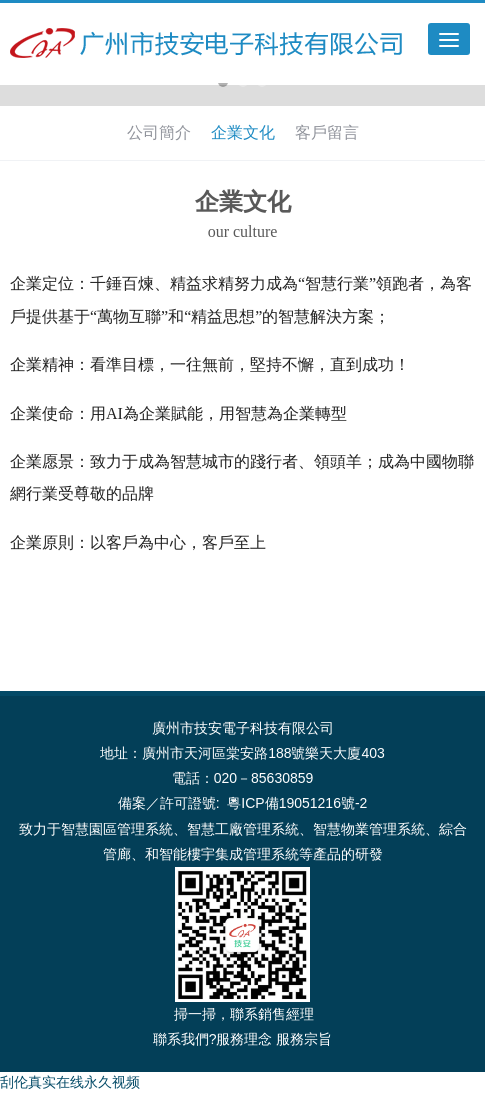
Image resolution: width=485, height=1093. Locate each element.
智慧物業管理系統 (369, 829)
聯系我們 (181, 1039)
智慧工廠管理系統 (243, 829)
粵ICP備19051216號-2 (297, 803)
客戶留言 (327, 132)
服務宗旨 (304, 1039)
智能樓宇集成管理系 (222, 854)
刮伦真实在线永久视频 (70, 1082)
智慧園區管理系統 (117, 829)
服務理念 (244, 1039)
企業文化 (243, 132)
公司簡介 (159, 132)
